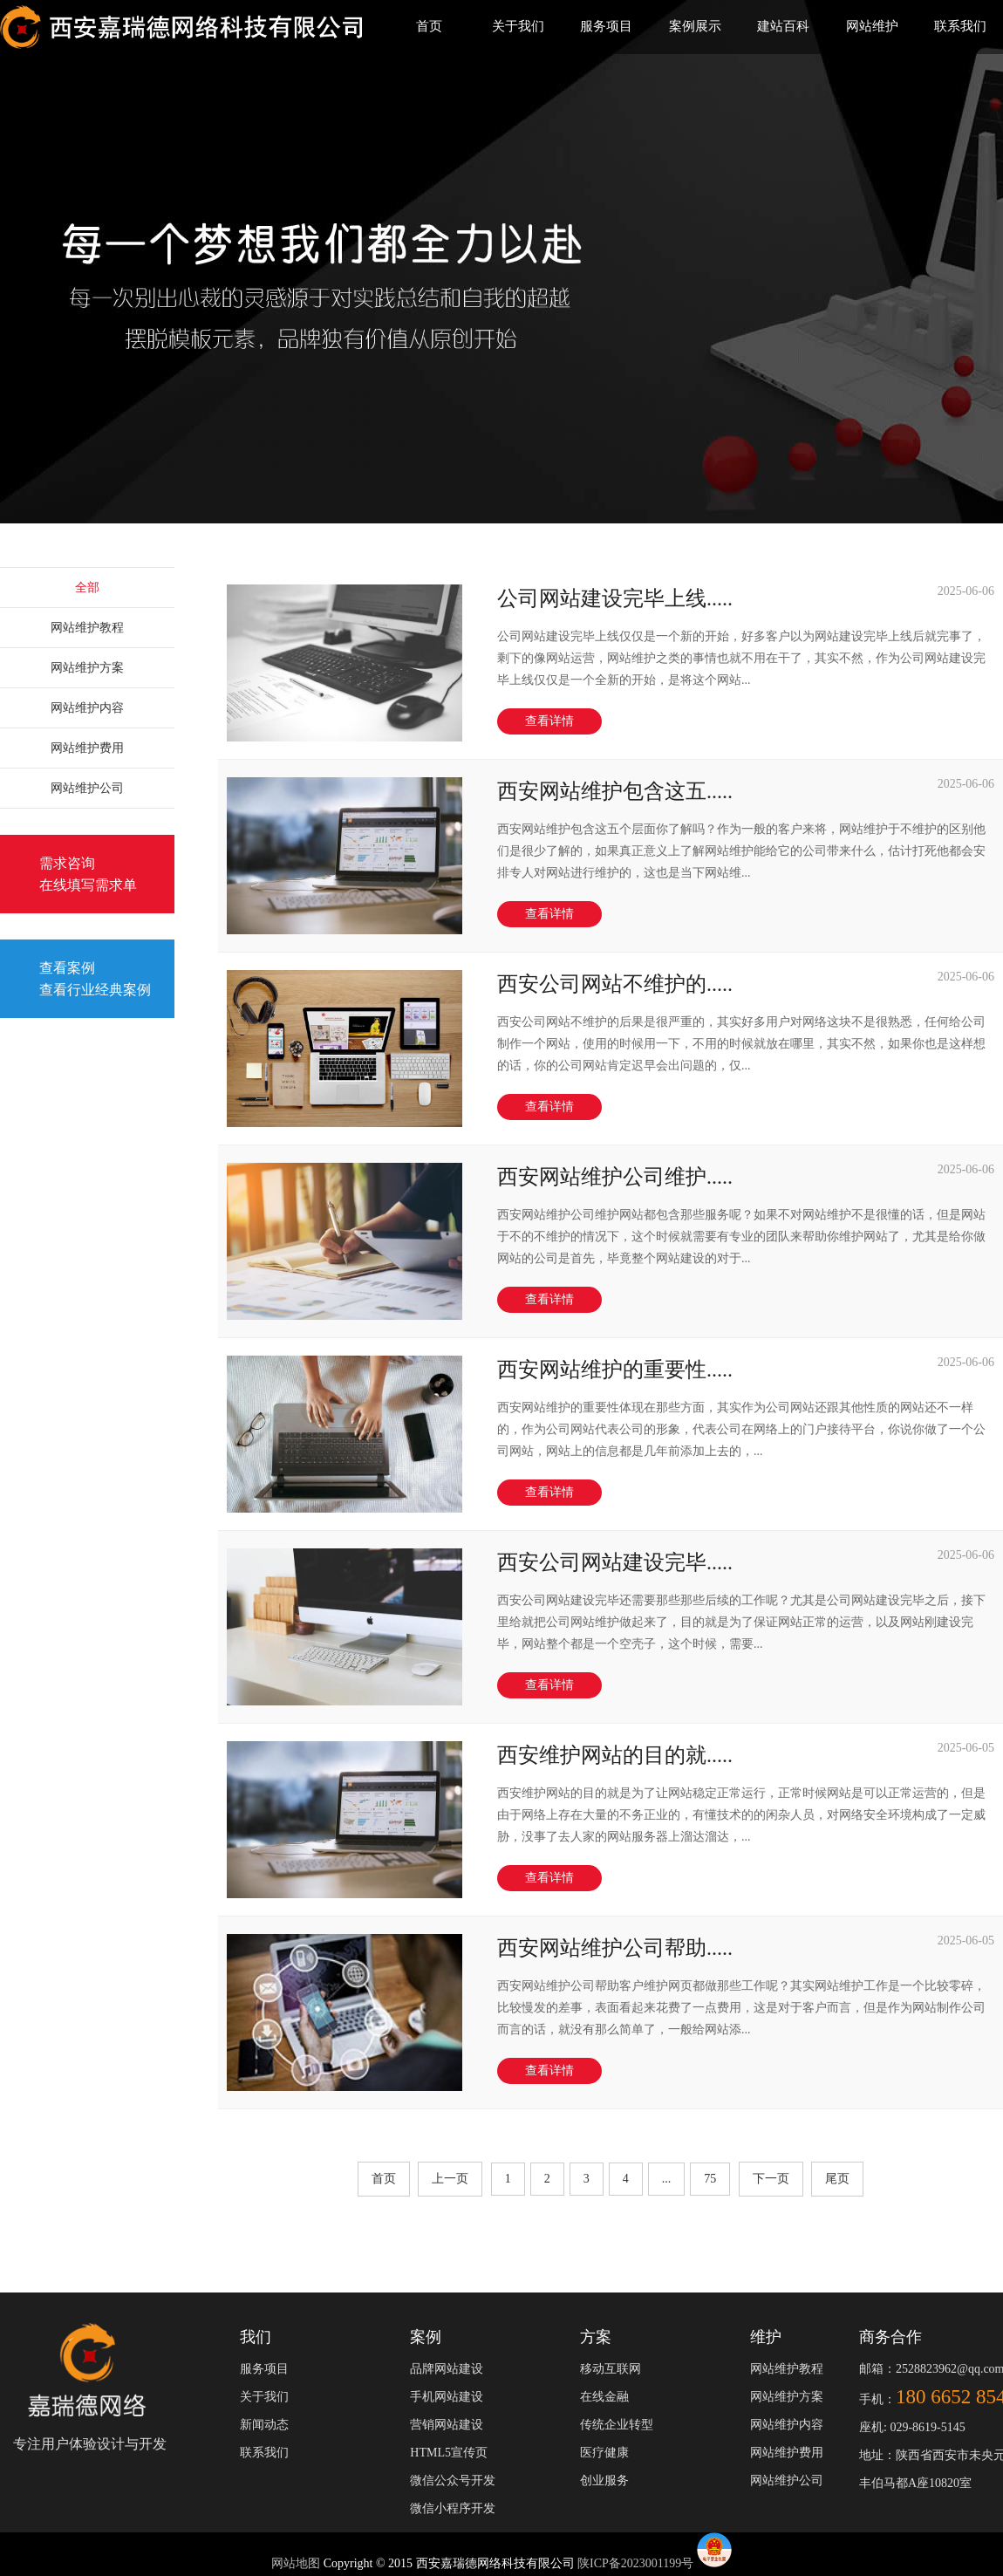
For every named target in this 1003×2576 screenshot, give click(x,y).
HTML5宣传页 (449, 2452)
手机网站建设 (446, 2396)
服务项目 (606, 26)
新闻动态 (264, 2424)
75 (710, 2178)
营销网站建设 (446, 2424)
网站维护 (872, 26)
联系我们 (960, 26)
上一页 (450, 2178)
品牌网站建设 (446, 2368)
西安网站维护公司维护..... (615, 1176)
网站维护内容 (87, 707)
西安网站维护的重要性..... (615, 1369)
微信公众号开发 (452, 2480)
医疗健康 (604, 2452)
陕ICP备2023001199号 (635, 2563)
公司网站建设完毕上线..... (615, 598)
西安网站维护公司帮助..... (615, 1948)
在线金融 (604, 2396)
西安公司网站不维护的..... (615, 984)
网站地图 (297, 2563)
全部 (87, 587)
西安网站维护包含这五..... (615, 791)
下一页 (771, 2178)
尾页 (837, 2178)
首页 (429, 26)
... (667, 2178)
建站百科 (783, 26)
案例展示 (695, 26)
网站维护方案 (87, 667)
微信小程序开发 (452, 2508)
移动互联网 (610, 2368)
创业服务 (604, 2480)
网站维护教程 (87, 627)
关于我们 (518, 26)
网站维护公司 (87, 788)
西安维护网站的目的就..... (615, 1755)
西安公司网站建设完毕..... (615, 1562)
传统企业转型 (616, 2424)
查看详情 (549, 721)
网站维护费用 (87, 748)
